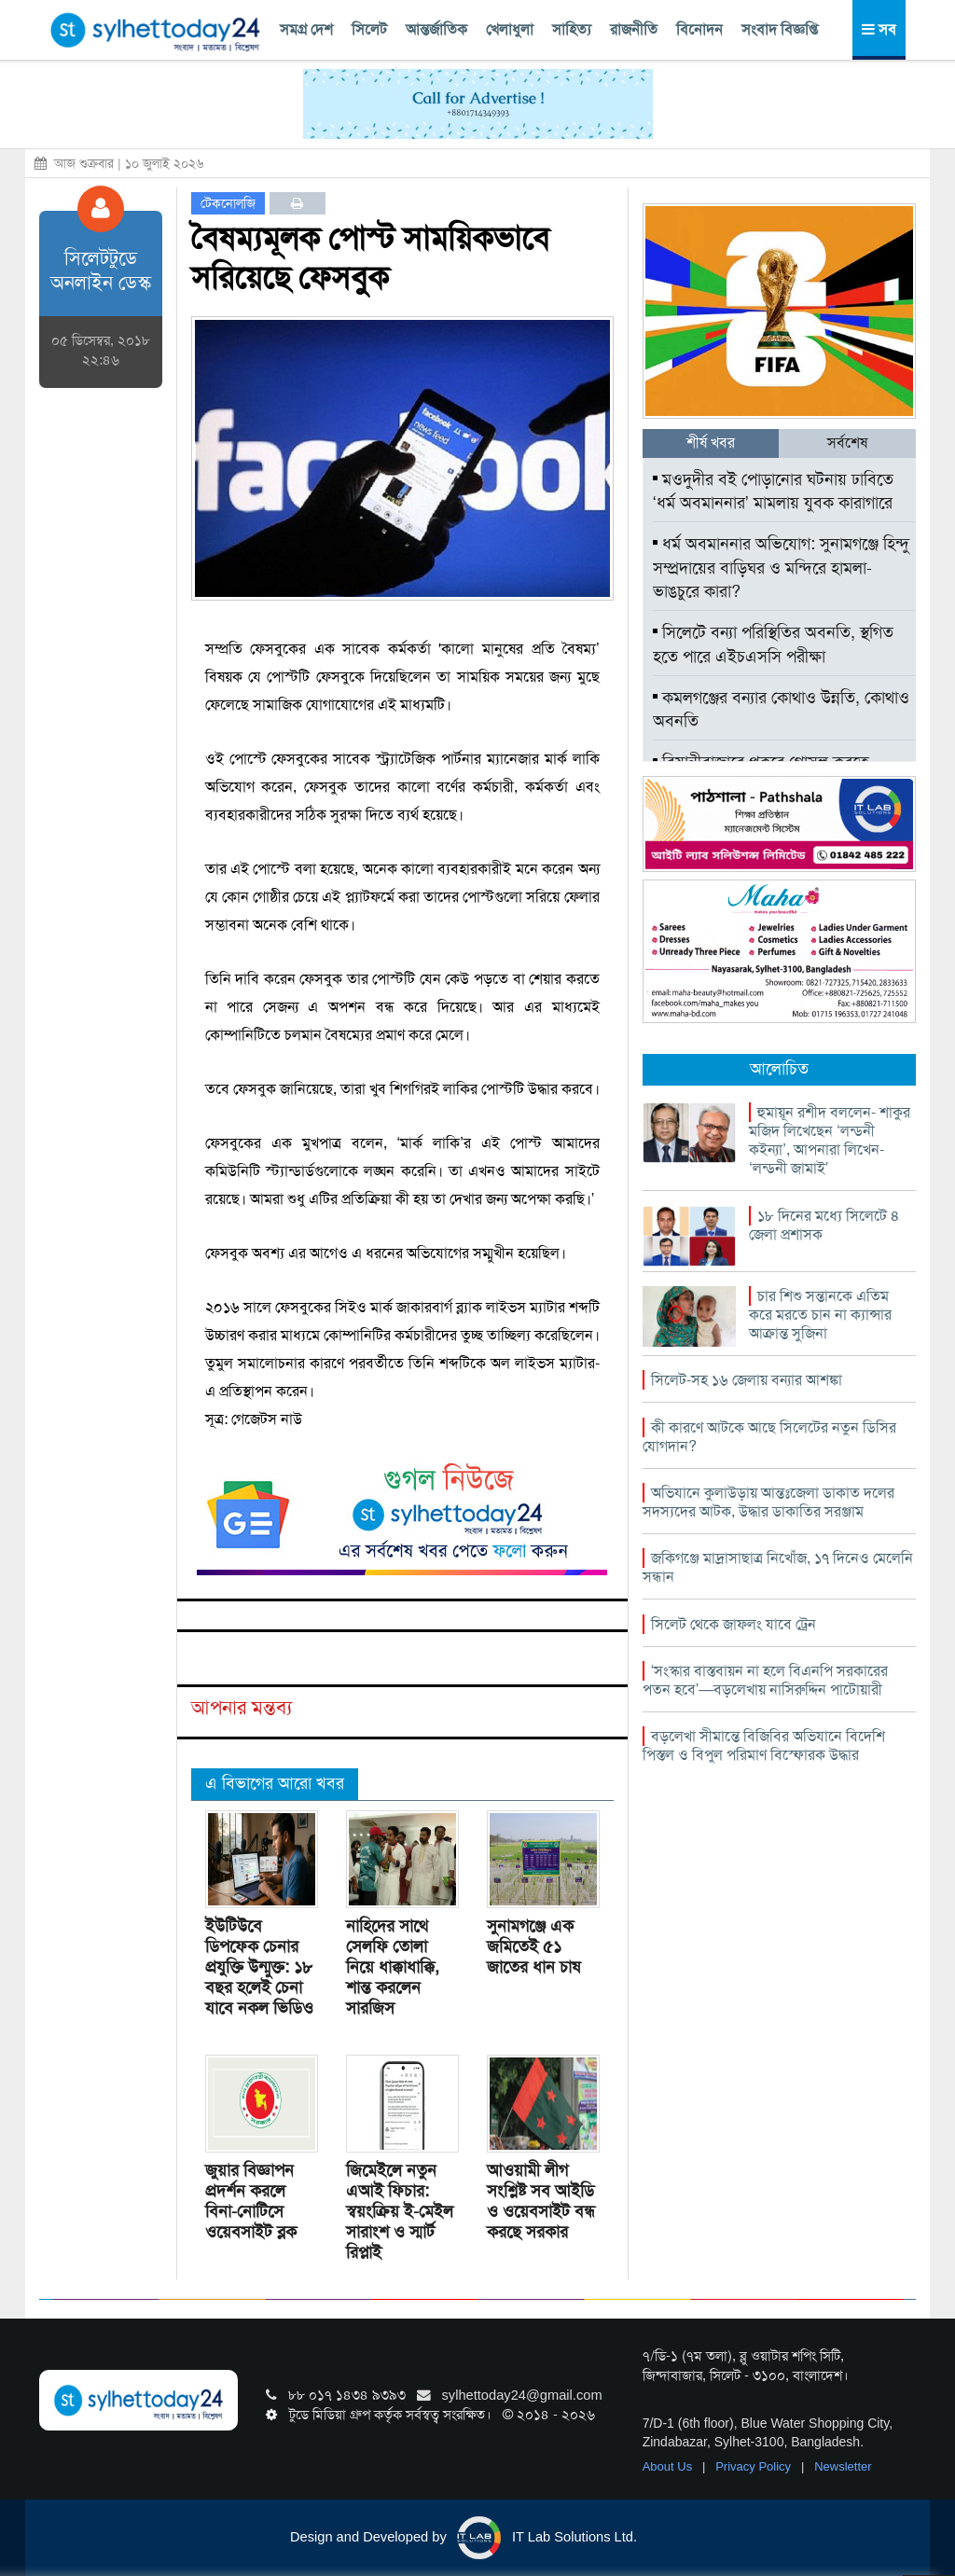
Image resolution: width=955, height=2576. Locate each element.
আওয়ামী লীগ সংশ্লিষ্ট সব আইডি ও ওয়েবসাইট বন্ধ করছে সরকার (541, 2201)
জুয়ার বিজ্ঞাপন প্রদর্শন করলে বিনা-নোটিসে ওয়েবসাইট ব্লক (251, 2201)
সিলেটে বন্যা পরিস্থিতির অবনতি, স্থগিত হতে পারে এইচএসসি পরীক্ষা (773, 644)
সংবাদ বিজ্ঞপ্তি (779, 29)
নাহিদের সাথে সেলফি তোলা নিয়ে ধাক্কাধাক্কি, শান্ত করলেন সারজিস (392, 1967)
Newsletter (842, 2466)
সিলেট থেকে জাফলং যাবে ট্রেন (733, 1624)
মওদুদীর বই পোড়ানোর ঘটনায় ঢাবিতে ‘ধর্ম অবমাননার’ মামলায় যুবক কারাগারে (773, 491)
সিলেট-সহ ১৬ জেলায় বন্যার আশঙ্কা (746, 1380)
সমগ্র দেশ (306, 29)
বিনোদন (699, 29)
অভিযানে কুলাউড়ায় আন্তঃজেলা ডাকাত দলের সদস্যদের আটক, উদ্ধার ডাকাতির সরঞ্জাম (768, 1502)
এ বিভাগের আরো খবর (274, 1783)
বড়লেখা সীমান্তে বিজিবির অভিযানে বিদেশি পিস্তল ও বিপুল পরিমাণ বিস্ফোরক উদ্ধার (764, 1745)
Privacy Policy (755, 2466)
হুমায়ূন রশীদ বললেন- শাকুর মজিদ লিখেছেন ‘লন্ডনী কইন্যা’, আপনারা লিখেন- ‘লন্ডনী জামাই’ (829, 1140)
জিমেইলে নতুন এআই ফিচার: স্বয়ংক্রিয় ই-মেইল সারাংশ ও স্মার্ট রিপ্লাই (399, 2211)
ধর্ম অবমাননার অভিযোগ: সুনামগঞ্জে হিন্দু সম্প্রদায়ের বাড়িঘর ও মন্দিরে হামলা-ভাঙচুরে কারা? (781, 567)
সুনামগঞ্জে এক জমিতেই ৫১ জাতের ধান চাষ (533, 1946)
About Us (669, 2466)
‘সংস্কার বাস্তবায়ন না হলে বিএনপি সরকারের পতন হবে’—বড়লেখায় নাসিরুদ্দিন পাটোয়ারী (766, 1680)
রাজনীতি (633, 29)
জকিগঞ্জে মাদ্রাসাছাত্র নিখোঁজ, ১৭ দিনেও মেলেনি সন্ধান (778, 1567)
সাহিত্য (571, 29)
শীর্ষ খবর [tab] (710, 442)
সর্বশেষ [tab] (847, 442)
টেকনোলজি (228, 203)
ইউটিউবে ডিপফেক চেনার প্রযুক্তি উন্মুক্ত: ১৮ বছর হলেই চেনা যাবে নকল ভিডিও (259, 1967)
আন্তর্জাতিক (436, 29)
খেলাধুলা (509, 29)
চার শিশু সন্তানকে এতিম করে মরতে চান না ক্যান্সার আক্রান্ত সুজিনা (820, 1314)
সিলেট (369, 29)
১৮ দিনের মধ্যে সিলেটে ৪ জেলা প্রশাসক (824, 1225)
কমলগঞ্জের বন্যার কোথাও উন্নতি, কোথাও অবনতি (781, 709)
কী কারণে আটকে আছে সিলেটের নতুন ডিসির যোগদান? (769, 1437)
